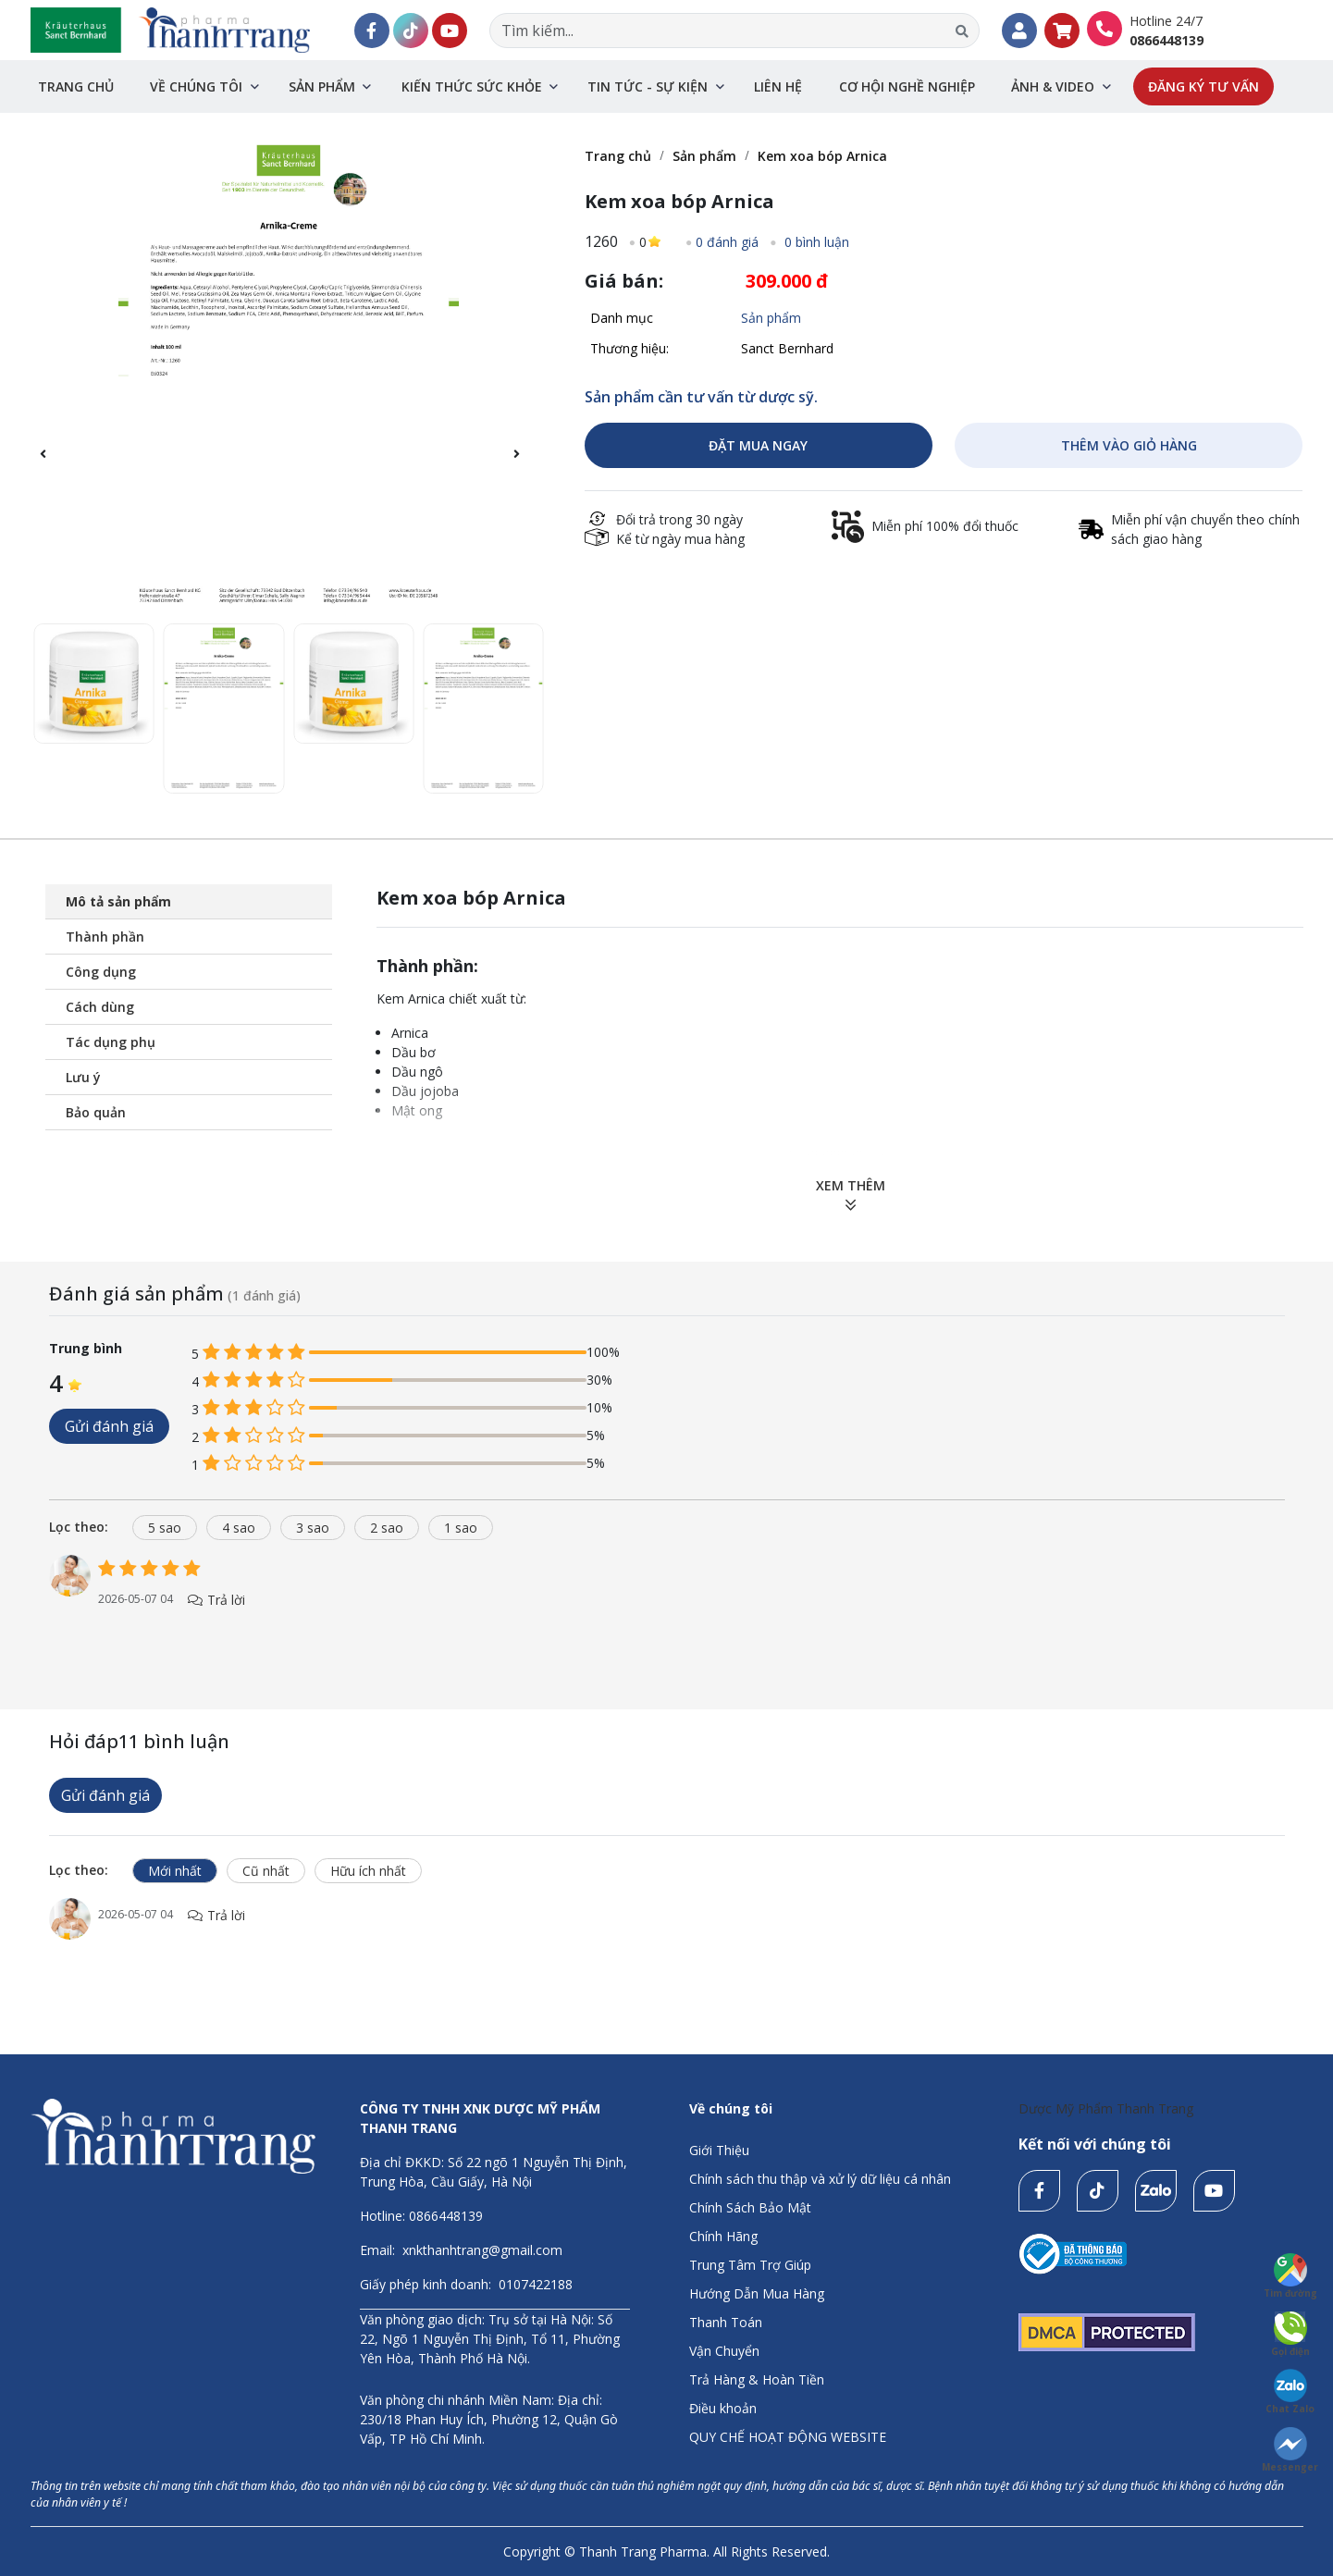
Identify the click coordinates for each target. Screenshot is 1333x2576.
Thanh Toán (725, 2322)
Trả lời (217, 1599)
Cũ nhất (266, 1871)
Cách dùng (100, 1007)
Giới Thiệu (719, 2150)
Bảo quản (96, 1112)
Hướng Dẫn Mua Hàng (756, 2293)
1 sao (460, 1527)
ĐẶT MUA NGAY (758, 445)
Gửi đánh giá (109, 1426)
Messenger (1290, 2450)
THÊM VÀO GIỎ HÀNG (1129, 445)
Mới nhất (175, 1871)
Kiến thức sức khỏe (471, 86)
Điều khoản (723, 2408)
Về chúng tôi (196, 86)
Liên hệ (778, 86)
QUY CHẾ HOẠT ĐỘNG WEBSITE (787, 2437)
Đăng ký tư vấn (1203, 86)
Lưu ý (83, 1077)
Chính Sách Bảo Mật (750, 2207)
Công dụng (101, 971)
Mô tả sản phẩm (118, 901)
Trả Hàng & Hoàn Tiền (756, 2379)
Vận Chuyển (724, 2351)
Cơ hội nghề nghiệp (907, 86)
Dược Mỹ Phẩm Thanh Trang (1105, 2108)
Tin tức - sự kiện (647, 86)
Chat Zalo (1289, 2392)
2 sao (386, 1527)
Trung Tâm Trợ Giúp (750, 2265)
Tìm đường (1290, 2276)
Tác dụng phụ (110, 1042)
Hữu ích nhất (368, 1871)
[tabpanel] (667, 1600)
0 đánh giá (727, 242)
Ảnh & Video (1052, 86)
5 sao (164, 1527)
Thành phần (105, 936)
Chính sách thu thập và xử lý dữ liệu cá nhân (820, 2179)
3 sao (312, 1527)
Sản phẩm (322, 86)
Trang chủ (76, 86)
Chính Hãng (723, 2236)
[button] (525, 464)
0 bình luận (815, 242)
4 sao (238, 1527)
